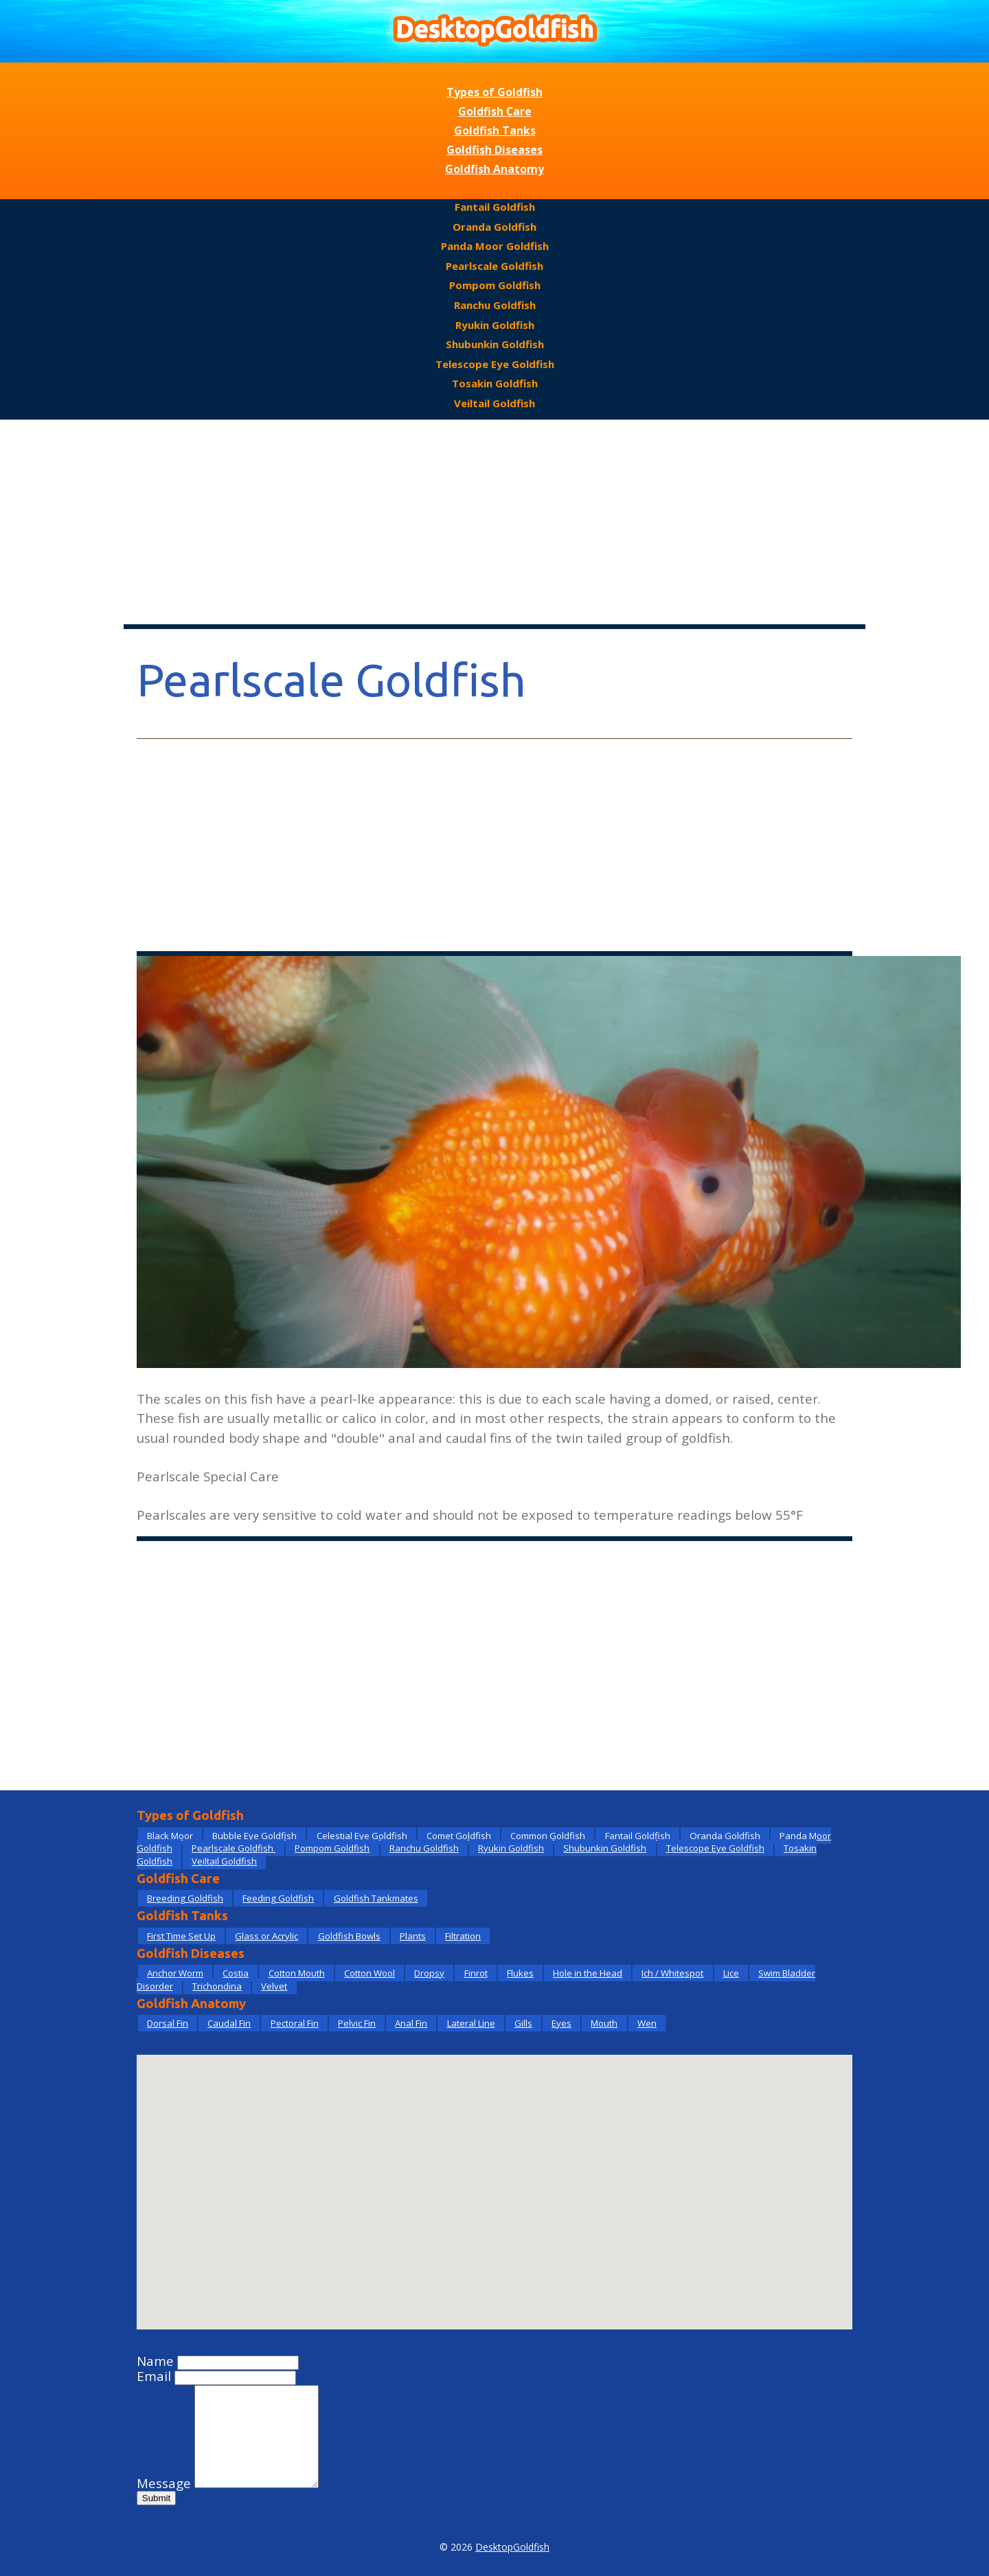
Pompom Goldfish (495, 285)
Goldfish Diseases (494, 149)
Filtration (463, 1936)
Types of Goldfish (494, 92)
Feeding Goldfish (278, 1898)
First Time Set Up (181, 1936)
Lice (731, 1973)
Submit (156, 2498)
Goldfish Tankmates (376, 1898)
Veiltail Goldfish (494, 403)
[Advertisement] (494, 522)
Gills (523, 2023)
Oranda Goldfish (494, 226)
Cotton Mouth (297, 1973)
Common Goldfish (547, 1836)
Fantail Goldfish (495, 207)
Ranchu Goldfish (495, 305)
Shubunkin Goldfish (495, 344)
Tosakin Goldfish (495, 383)
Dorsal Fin (167, 2023)
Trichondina (217, 1986)
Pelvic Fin (357, 2023)
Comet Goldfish (459, 1836)
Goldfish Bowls (349, 1936)
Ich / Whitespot (672, 1973)
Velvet (274, 1986)
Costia (236, 1973)
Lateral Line (471, 2023)
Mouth (604, 2023)
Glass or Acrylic (266, 1936)
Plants (413, 1936)
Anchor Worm (175, 1973)
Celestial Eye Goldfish (362, 1836)
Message (164, 2483)
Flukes (520, 1973)
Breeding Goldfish (185, 1898)
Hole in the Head (587, 1973)
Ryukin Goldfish (494, 325)
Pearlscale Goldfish (494, 266)
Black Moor (170, 1836)
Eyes (561, 2023)
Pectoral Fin (295, 2023)
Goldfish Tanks (495, 130)
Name (155, 2361)
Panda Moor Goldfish (495, 246)
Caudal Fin (229, 2023)
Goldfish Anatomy (494, 168)
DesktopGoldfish (512, 2546)
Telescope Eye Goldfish (494, 364)
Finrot (476, 1973)
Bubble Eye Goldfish (254, 1836)
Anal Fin (411, 2023)
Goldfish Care (495, 111)
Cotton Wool (369, 1973)
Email (154, 2376)
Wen (647, 2023)
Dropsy (429, 1973)
